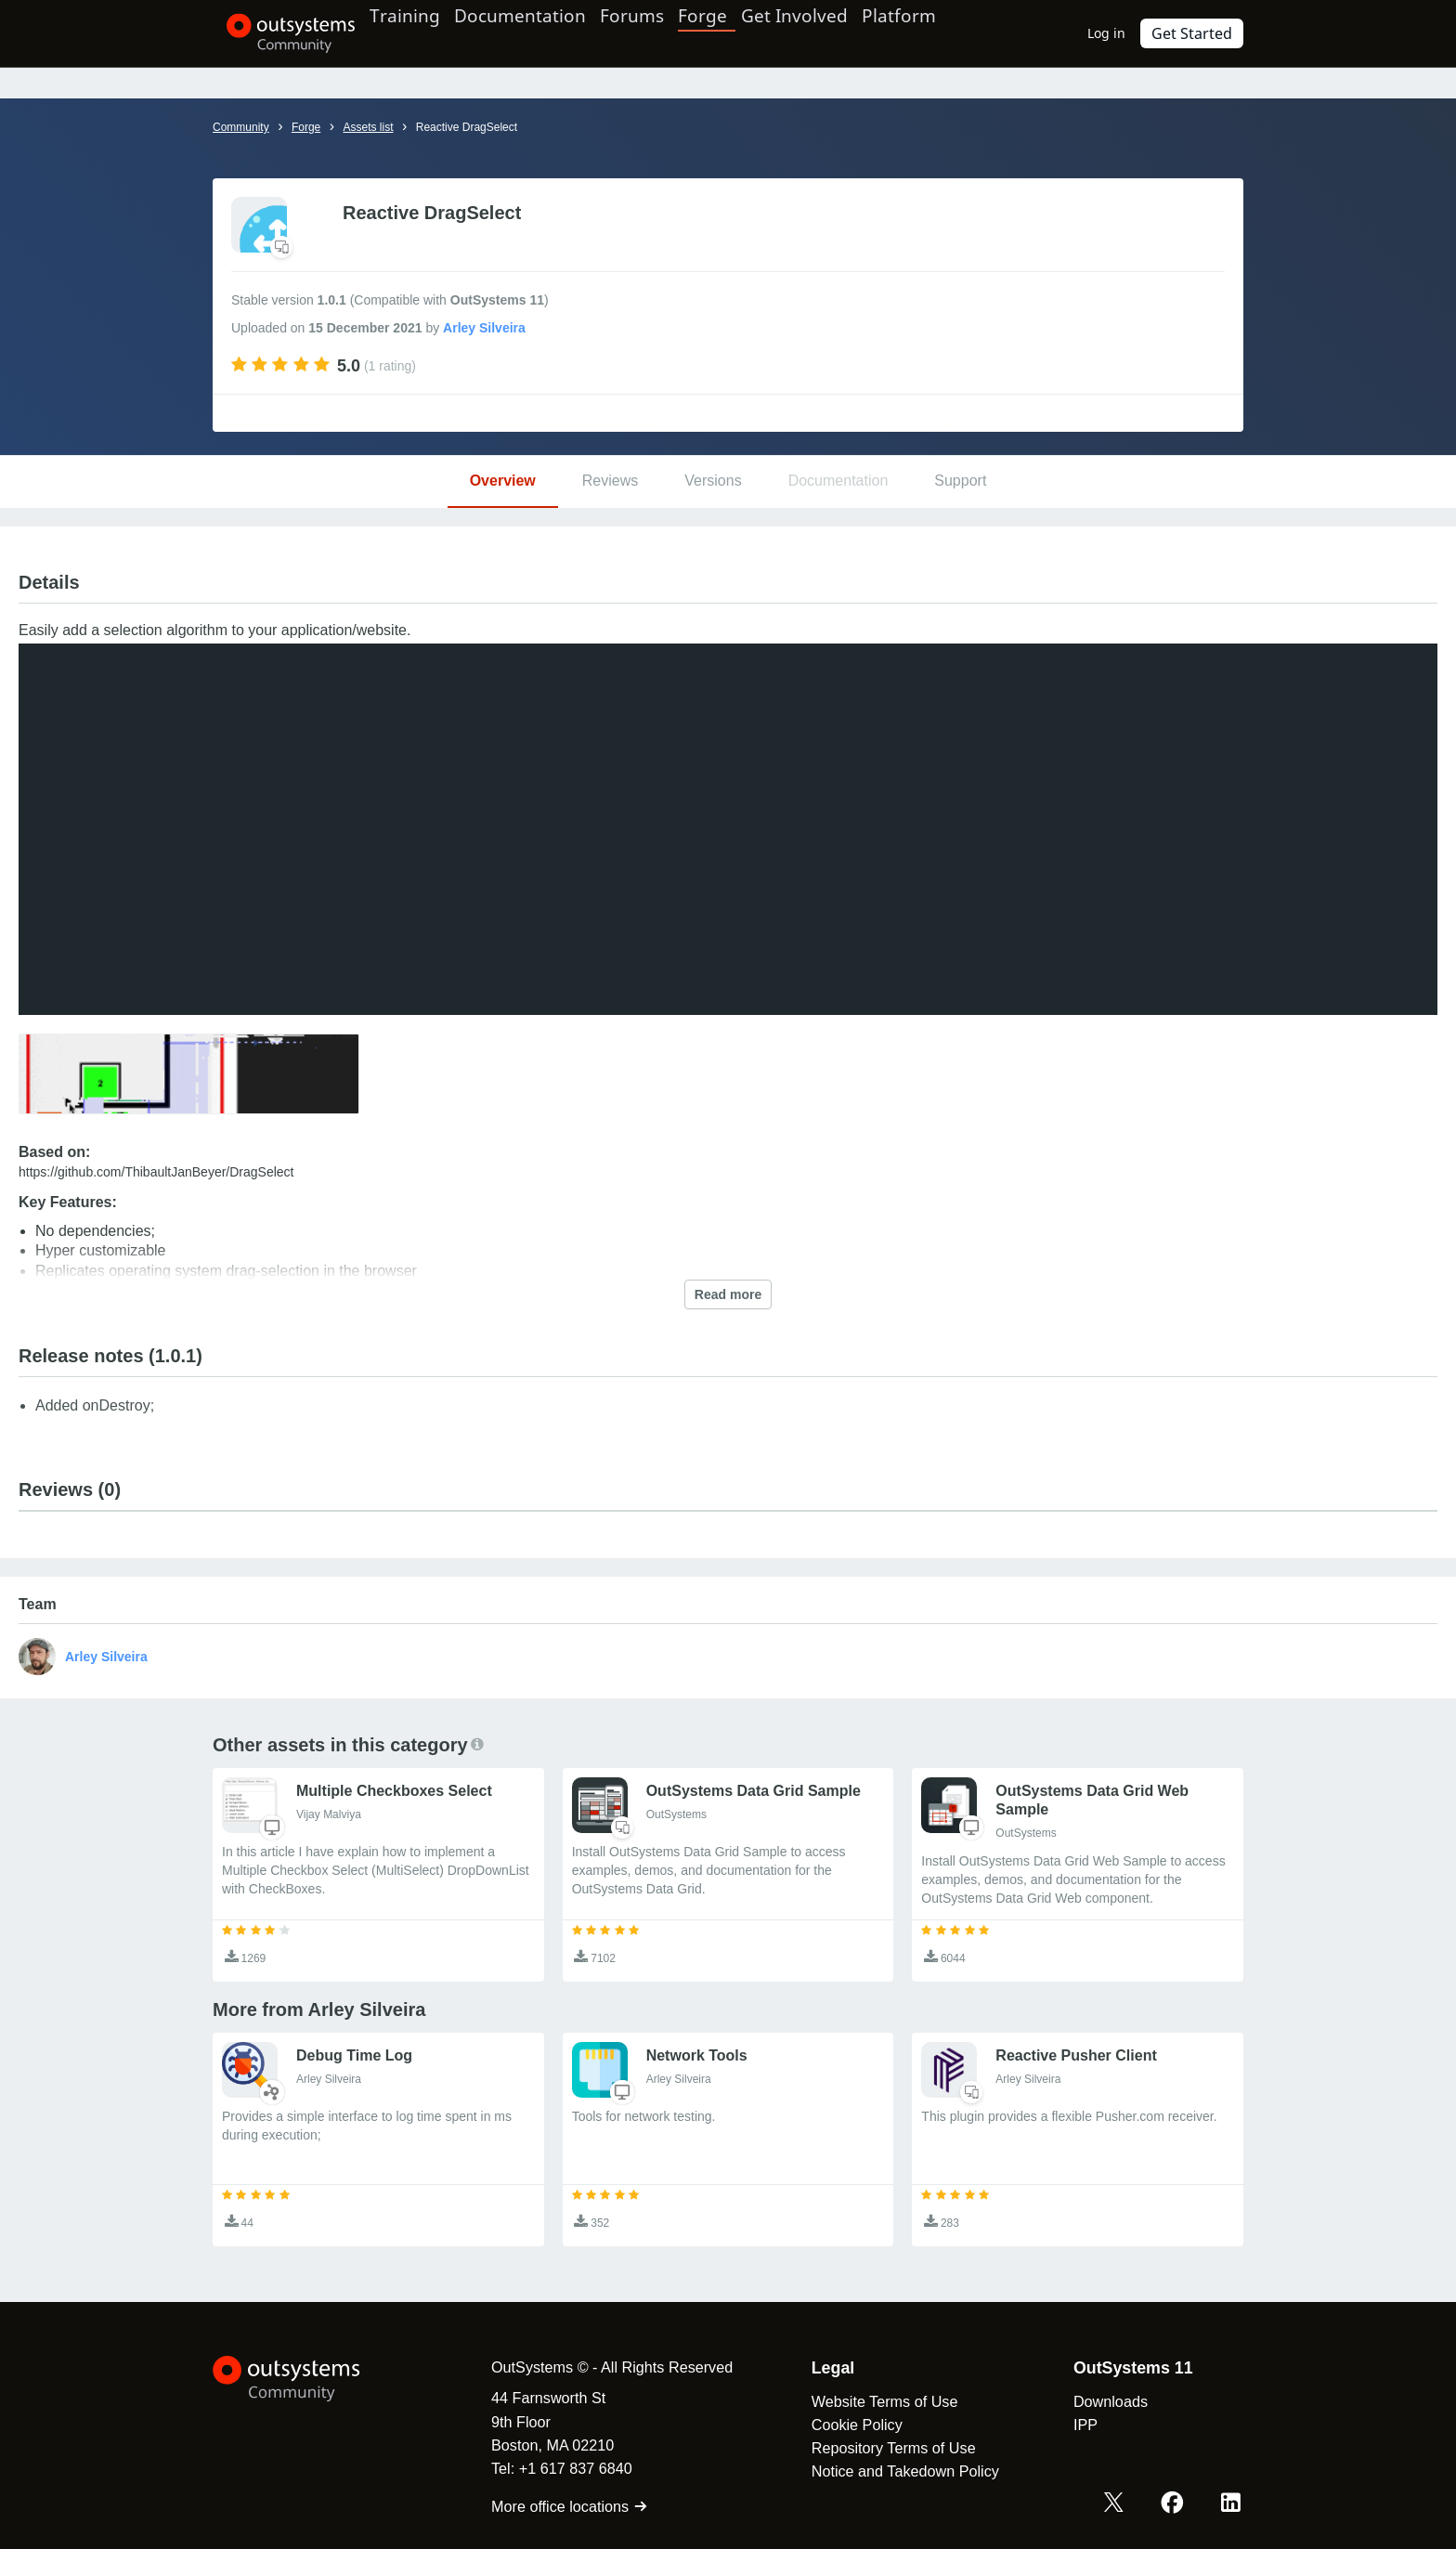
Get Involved (830, 32)
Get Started (1197, 33)
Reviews (610, 480)
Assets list (368, 127)
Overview (503, 480)
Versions (712, 480)
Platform (947, 32)
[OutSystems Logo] (305, 2379)
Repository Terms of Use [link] (875, 2447)
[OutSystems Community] (277, 33)
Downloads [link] (1092, 2401)
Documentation (550, 32)
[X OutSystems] (1125, 2505)
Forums (674, 32)
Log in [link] (1117, 33)
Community (241, 127)
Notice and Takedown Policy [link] (887, 2471)
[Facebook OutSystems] (1179, 2505)
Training (424, 32)
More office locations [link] (551, 2506)
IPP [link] (1067, 2424)
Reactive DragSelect (466, 127)
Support (960, 480)
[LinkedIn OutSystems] (1233, 2505)
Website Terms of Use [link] (866, 2401)
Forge (743, 32)
